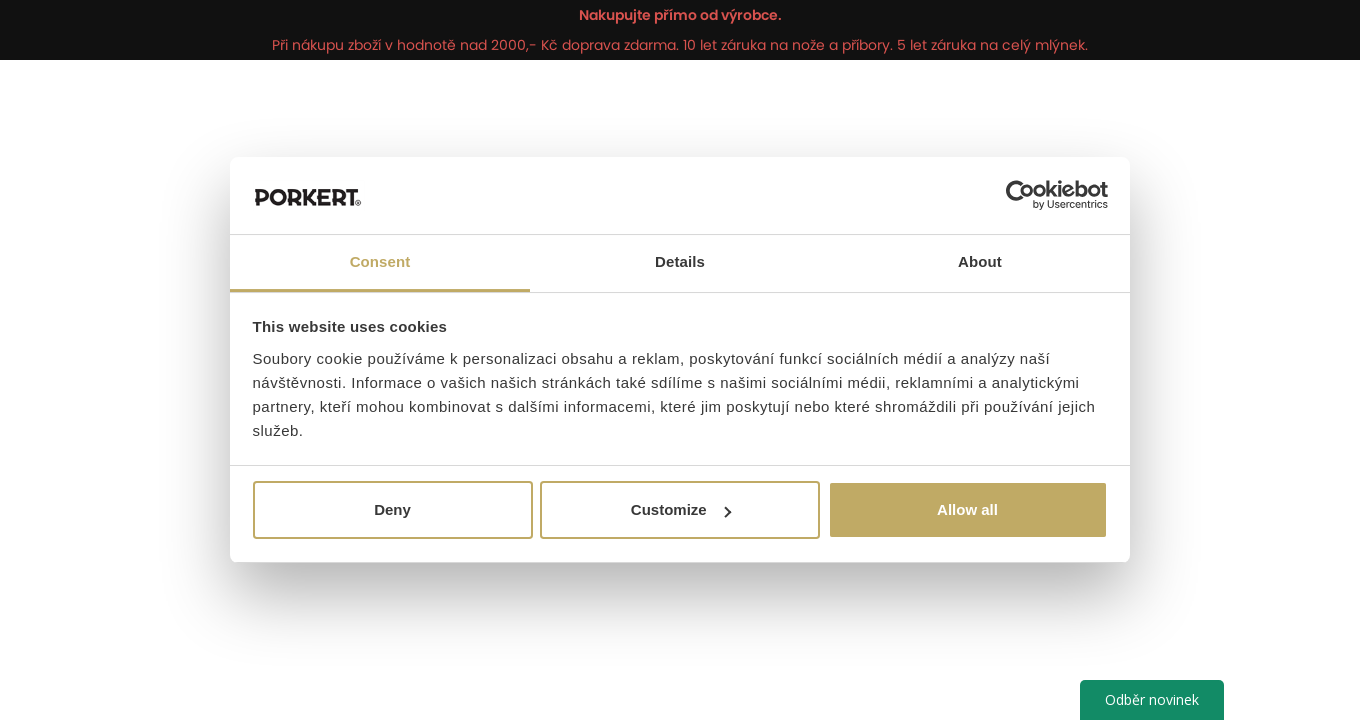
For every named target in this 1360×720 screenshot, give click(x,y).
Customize (681, 509)
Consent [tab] (380, 261)
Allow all (967, 509)
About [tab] (980, 261)
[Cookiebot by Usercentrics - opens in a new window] (1020, 196)
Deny (392, 509)
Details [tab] (680, 261)
